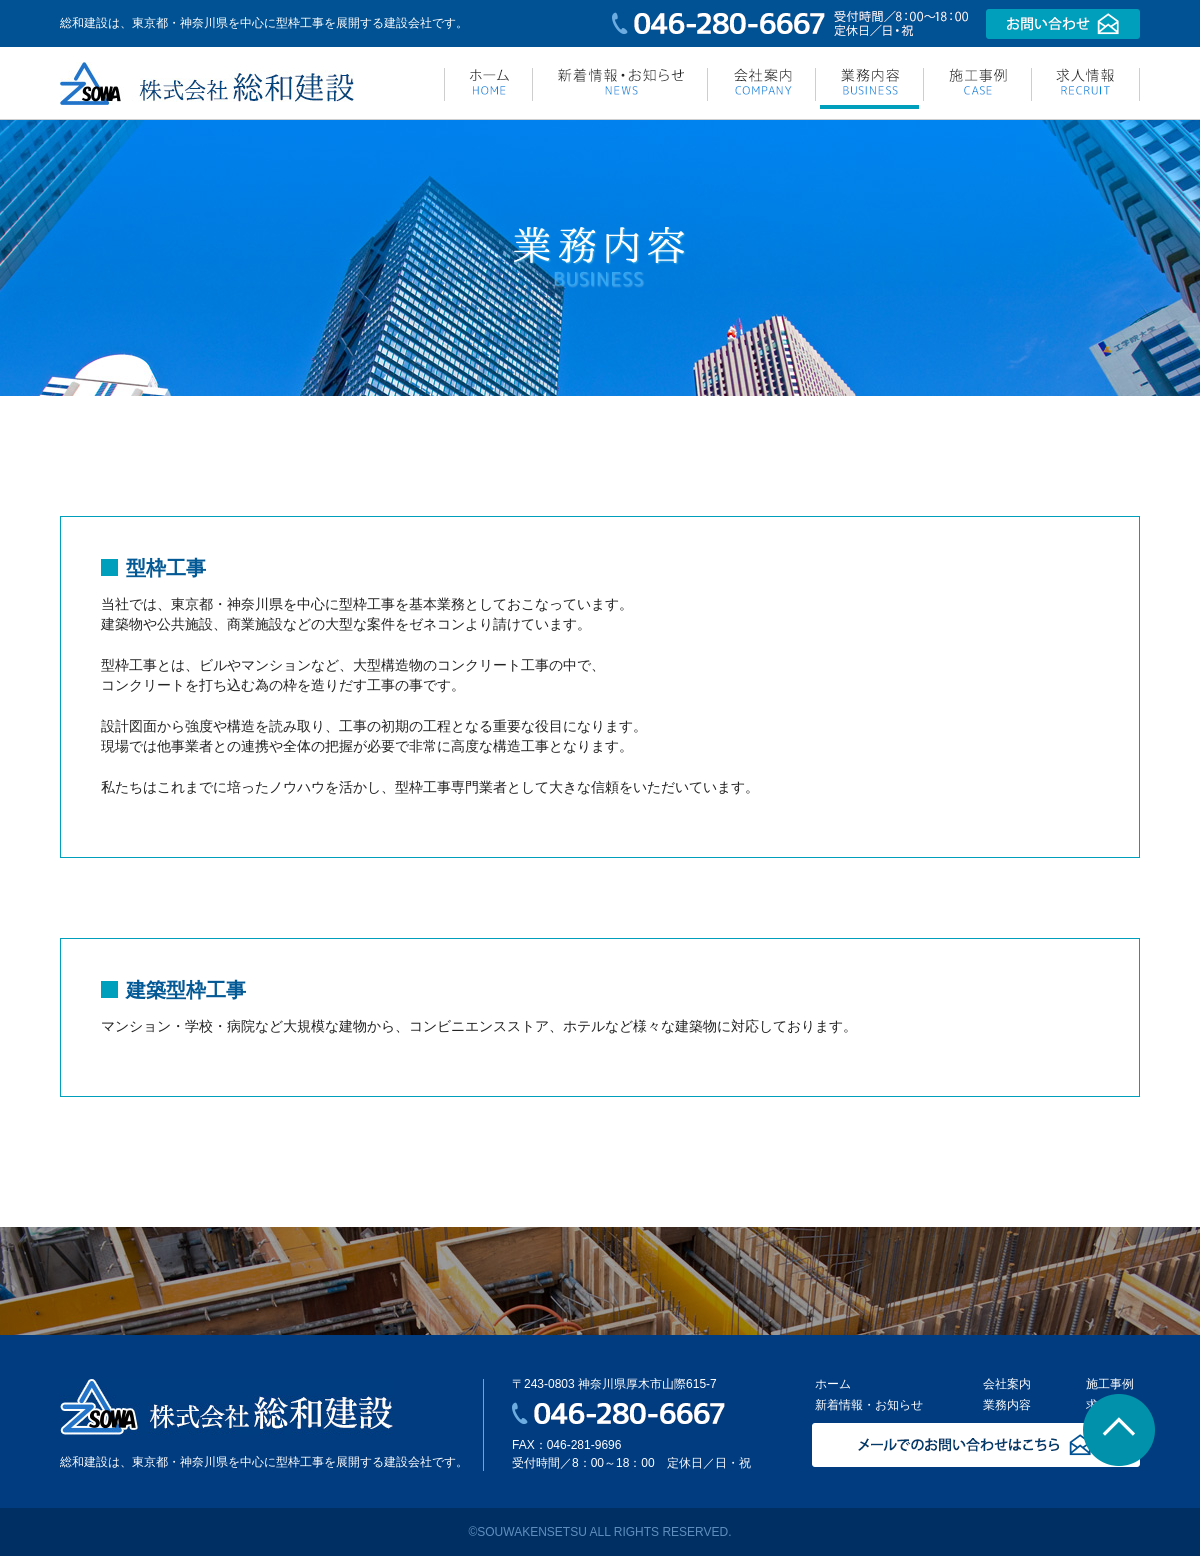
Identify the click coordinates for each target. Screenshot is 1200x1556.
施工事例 (1110, 1384)
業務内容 (1007, 1405)
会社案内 (1007, 1384)
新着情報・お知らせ (869, 1405)
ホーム (833, 1384)
